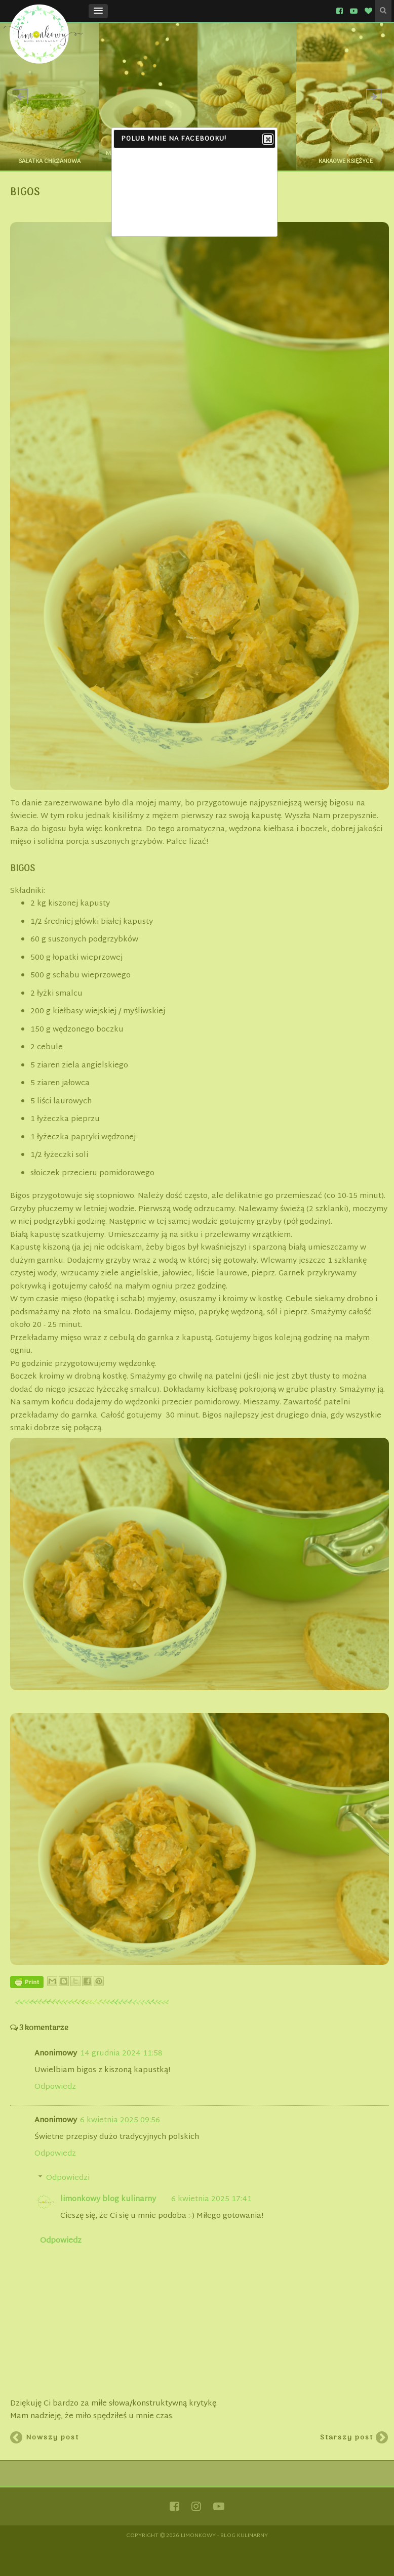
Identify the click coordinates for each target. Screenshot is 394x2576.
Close (267, 139)
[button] (98, 11)
